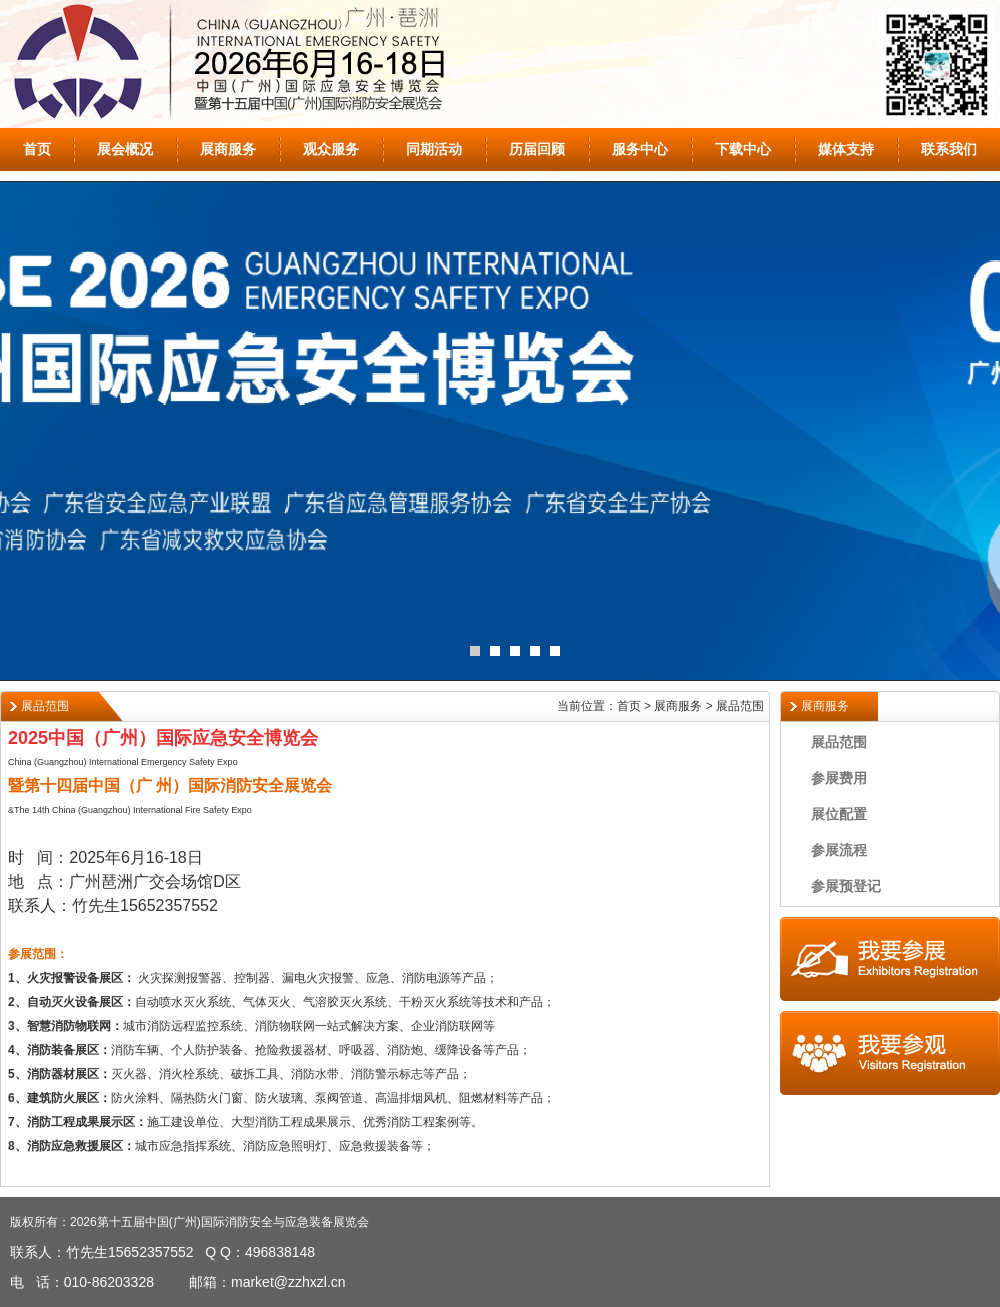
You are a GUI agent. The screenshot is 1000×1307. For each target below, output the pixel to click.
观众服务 (331, 149)
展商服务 (228, 149)
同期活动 (434, 149)
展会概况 (125, 149)
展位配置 (839, 814)
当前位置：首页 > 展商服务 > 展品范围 (660, 706)
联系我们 (949, 149)
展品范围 (839, 742)
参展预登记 (846, 886)
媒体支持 (846, 149)
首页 (37, 149)
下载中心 (743, 149)
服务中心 (640, 149)
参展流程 (839, 850)
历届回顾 (537, 149)
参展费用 (839, 778)
